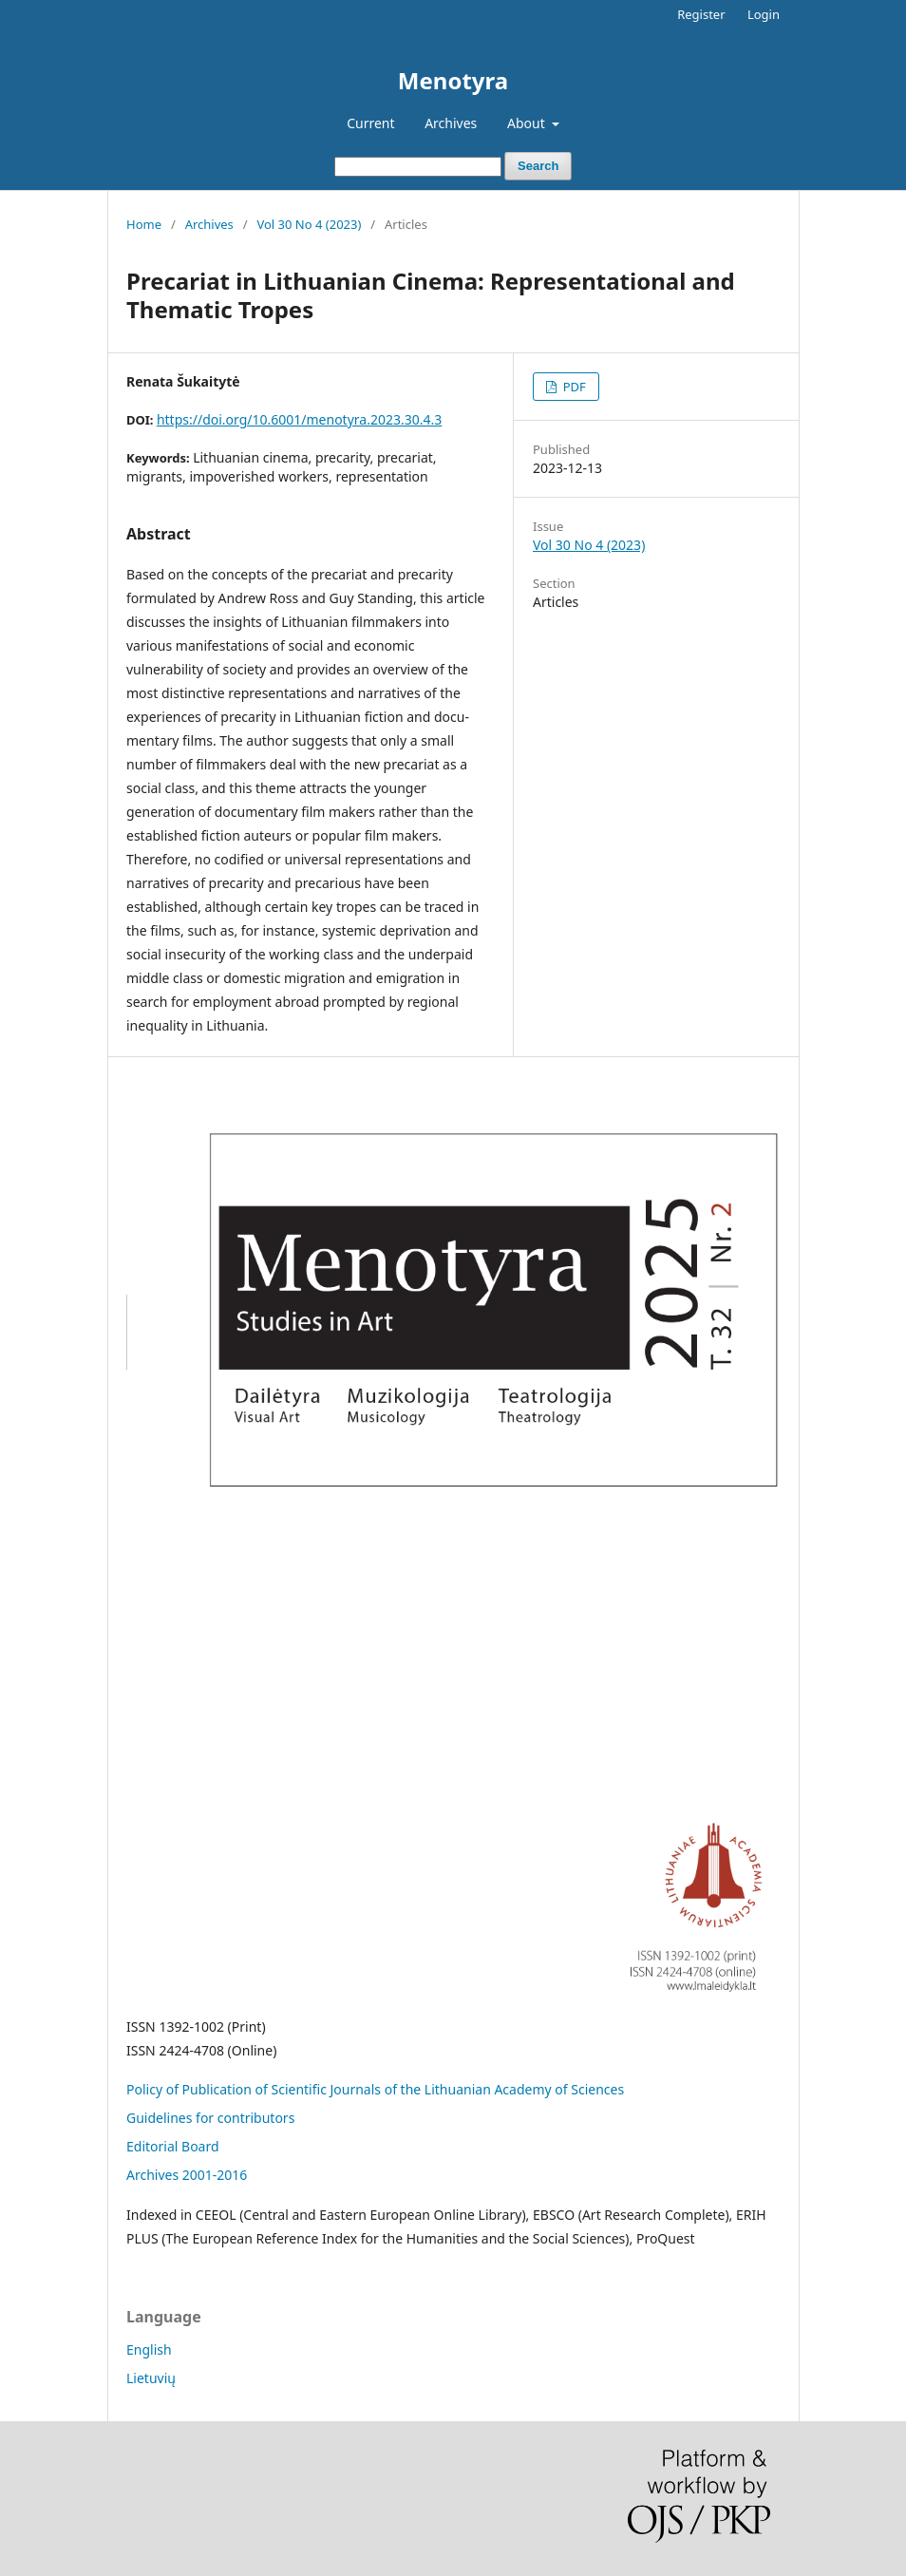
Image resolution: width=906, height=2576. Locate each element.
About (527, 123)
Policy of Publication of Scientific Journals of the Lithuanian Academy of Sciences (375, 2089)
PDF (572, 386)
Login (763, 14)
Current (370, 123)
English (149, 2349)
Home (143, 224)
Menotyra (453, 80)
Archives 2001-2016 (186, 2175)
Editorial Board (172, 2146)
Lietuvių (151, 2378)
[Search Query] (417, 167)
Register (701, 14)
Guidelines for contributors (210, 2118)
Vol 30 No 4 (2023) (308, 224)
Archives (451, 123)
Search (538, 166)
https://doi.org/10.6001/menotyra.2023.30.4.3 (299, 419)
